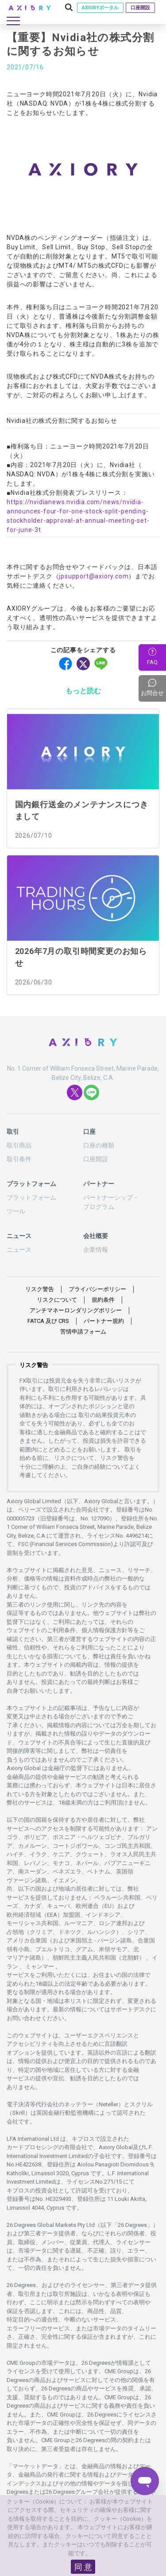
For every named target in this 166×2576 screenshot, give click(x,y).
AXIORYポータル (100, 8)
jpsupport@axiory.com (93, 576)
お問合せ (153, 688)
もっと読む (83, 691)
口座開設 (140, 8)
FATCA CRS (48, 1321)
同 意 (83, 2567)
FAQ (152, 662)
